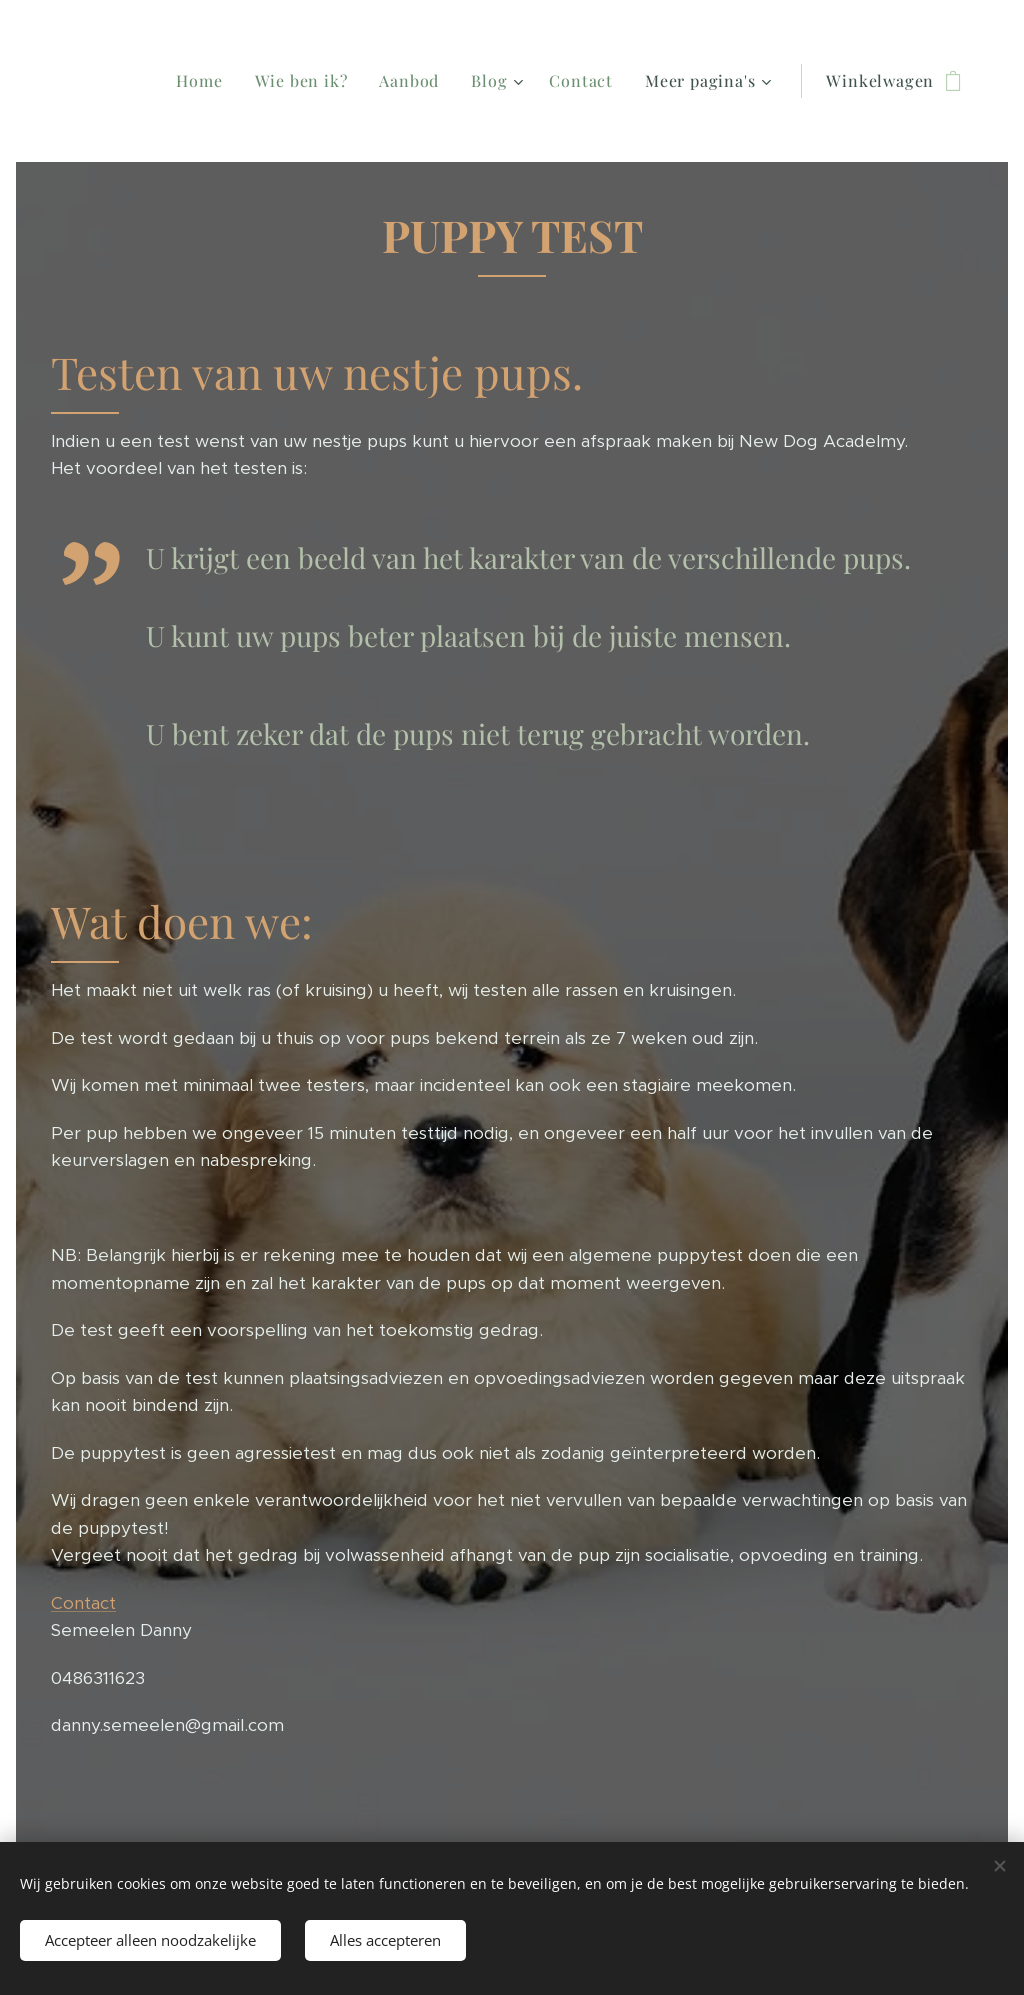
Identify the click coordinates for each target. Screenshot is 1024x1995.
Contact (83, 1603)
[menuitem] (254, 81)
